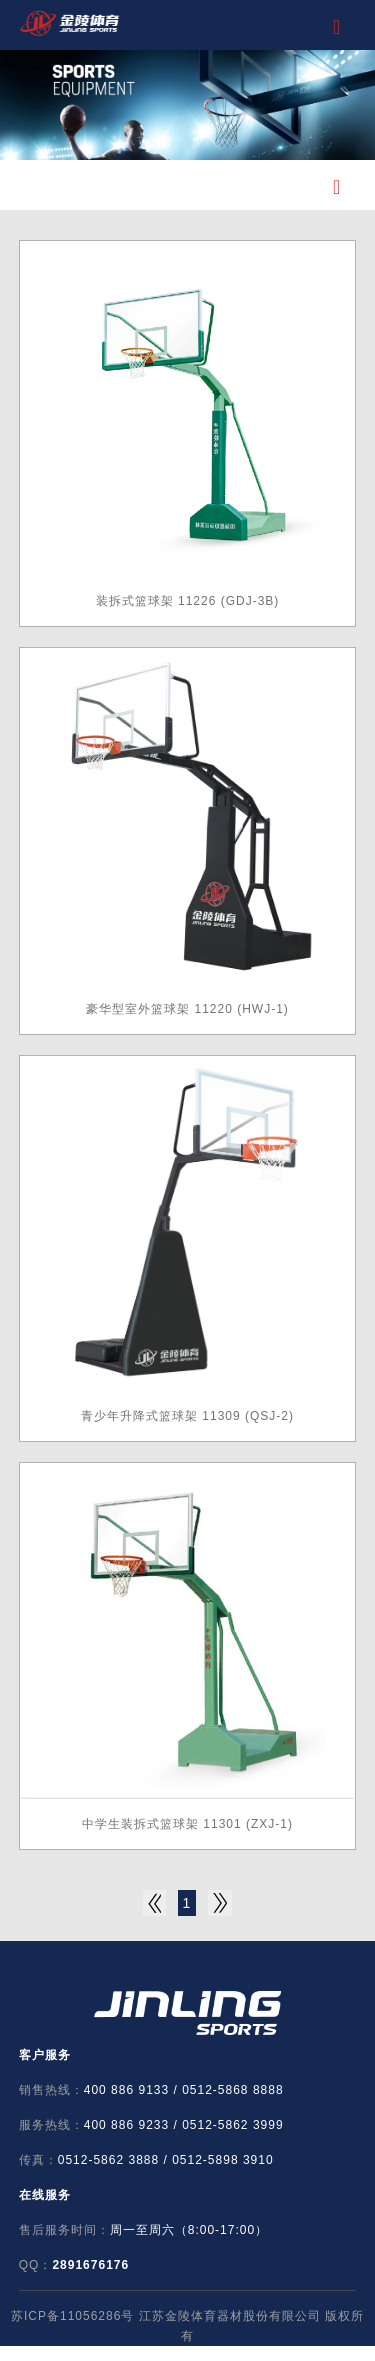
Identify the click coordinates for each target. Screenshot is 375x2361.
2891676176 (90, 2265)
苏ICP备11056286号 (72, 2316)
